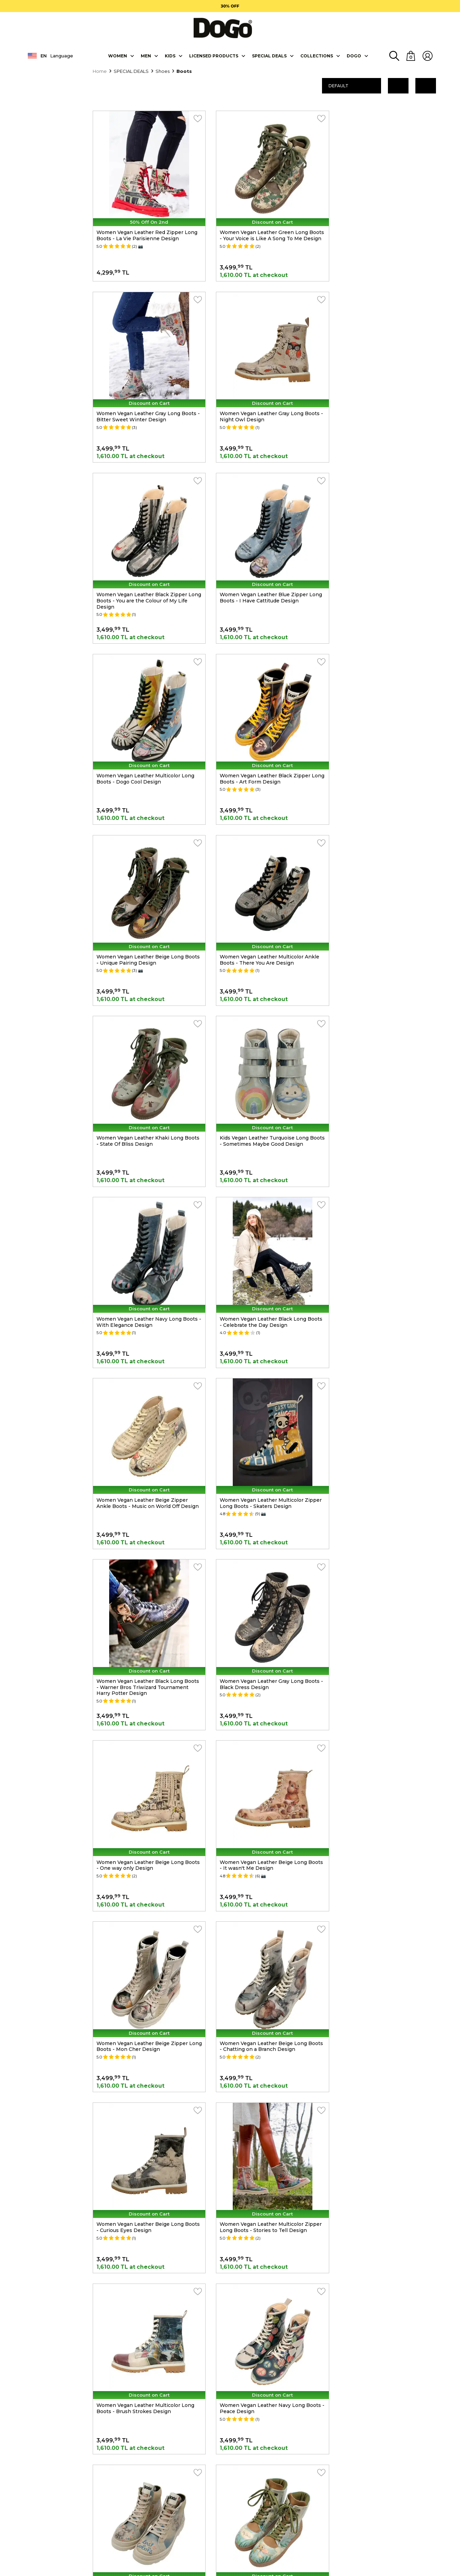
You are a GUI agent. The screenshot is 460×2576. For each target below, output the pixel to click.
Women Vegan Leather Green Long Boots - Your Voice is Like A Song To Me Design (266, 232)
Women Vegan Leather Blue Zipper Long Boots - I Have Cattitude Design (388, 397)
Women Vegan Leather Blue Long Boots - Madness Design (267, 1912)
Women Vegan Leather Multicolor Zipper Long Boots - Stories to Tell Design (388, 1407)
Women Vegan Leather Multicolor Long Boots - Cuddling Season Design (265, 2080)
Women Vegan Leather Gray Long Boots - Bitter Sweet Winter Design (387, 229)
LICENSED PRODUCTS (213, 54)
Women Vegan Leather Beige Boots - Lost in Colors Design (383, 1575)
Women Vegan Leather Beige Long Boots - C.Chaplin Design (260, 2248)
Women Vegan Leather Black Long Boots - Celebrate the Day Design (260, 902)
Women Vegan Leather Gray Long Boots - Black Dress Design (387, 1070)
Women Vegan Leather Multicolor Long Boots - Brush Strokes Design (145, 1575)
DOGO (354, 54)
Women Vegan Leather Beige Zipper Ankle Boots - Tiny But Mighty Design (143, 1912)
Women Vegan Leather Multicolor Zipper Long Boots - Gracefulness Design (388, 2248)
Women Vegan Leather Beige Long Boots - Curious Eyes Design (260, 1407)
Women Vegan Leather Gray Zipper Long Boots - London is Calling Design (388, 2080)
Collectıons (316, 54)
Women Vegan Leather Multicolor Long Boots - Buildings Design (145, 2080)
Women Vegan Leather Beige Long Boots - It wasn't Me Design (260, 1238)
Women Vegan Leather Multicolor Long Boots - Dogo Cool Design (145, 565)
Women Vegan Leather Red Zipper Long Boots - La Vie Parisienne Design (146, 229)
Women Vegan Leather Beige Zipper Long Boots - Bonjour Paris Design (142, 2248)
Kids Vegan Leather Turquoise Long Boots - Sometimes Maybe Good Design (386, 734)
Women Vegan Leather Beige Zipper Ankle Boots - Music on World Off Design (388, 902)
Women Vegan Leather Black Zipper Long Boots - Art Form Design (262, 565)
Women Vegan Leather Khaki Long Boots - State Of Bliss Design (260, 734)
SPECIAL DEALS (269, 54)
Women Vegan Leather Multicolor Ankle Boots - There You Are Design (146, 734)
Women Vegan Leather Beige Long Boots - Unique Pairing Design (380, 565)
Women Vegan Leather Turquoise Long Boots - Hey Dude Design (145, 1743)
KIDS (170, 54)
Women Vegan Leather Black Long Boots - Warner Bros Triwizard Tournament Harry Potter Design (260, 1073)
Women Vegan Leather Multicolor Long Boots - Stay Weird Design (386, 1912)
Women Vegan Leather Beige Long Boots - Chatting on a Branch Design (142, 1407)
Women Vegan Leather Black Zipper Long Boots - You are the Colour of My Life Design (264, 400)
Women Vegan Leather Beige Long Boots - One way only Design (140, 1238)
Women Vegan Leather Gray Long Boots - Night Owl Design (146, 397)
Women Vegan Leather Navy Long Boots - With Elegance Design (147, 902)
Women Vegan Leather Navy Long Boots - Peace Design (267, 1575)
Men (146, 54)
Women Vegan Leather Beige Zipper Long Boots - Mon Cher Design (382, 1238)
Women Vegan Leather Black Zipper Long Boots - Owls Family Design (262, 1743)
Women (117, 54)
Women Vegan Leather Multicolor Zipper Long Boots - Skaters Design (147, 1070)
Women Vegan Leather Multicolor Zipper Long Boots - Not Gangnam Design (388, 1743)
